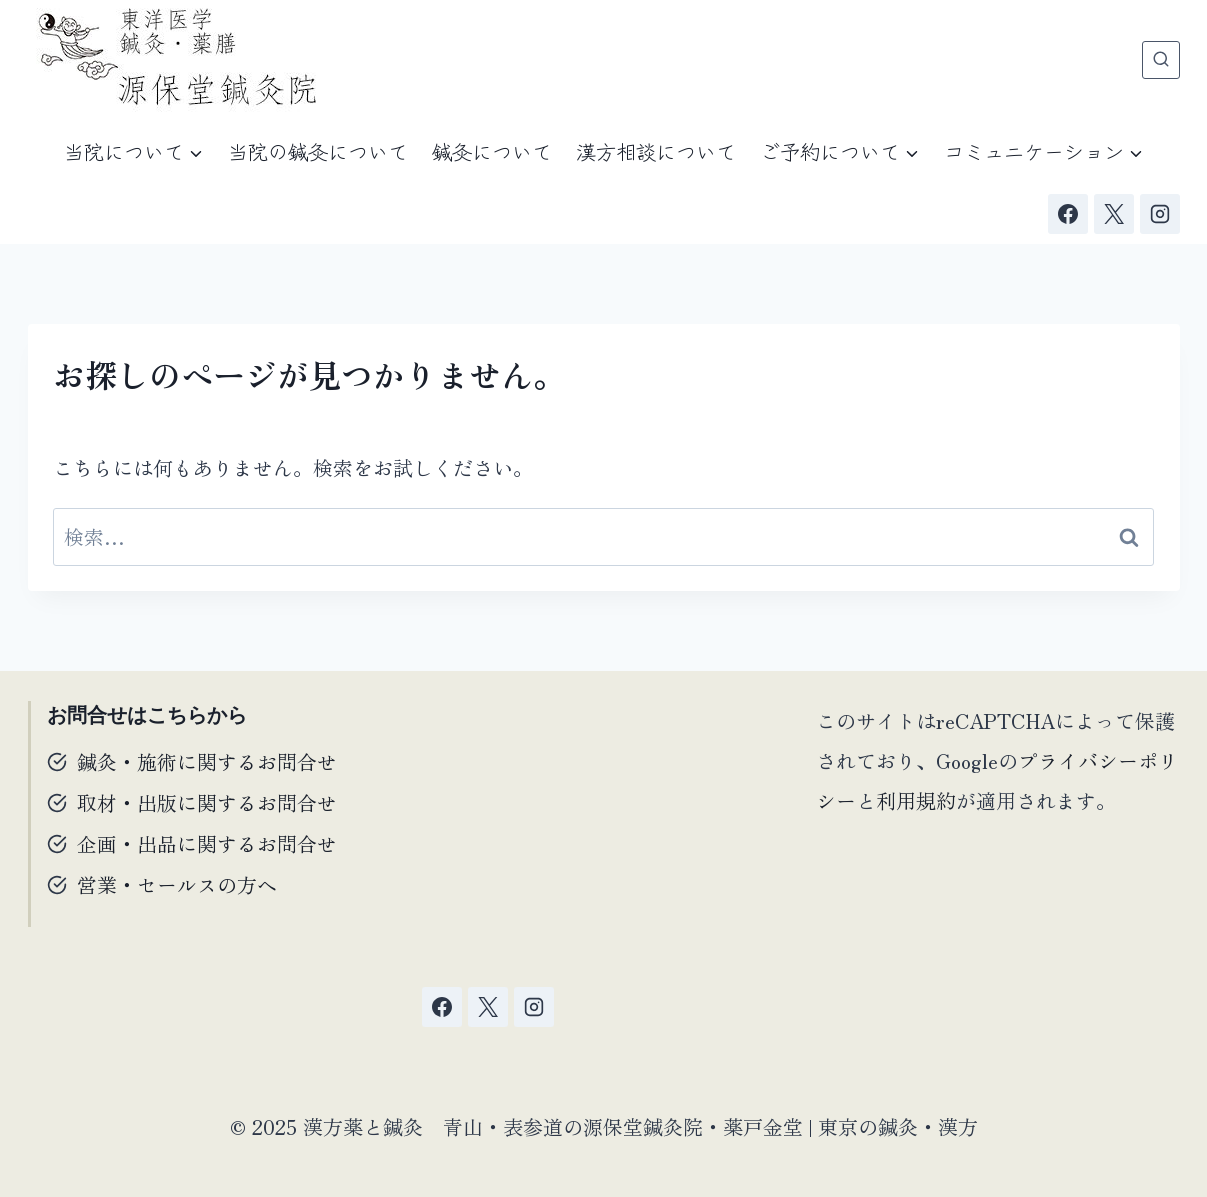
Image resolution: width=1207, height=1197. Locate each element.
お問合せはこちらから (147, 715)
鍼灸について (492, 151)
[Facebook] (1068, 214)
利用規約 (916, 800)
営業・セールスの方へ (177, 884)
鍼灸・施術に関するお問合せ (207, 761)
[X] (1114, 214)
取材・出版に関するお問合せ (207, 802)
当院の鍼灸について (318, 151)
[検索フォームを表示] (1161, 60)
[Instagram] (1160, 214)
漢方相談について (656, 151)
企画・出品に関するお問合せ (207, 843)
